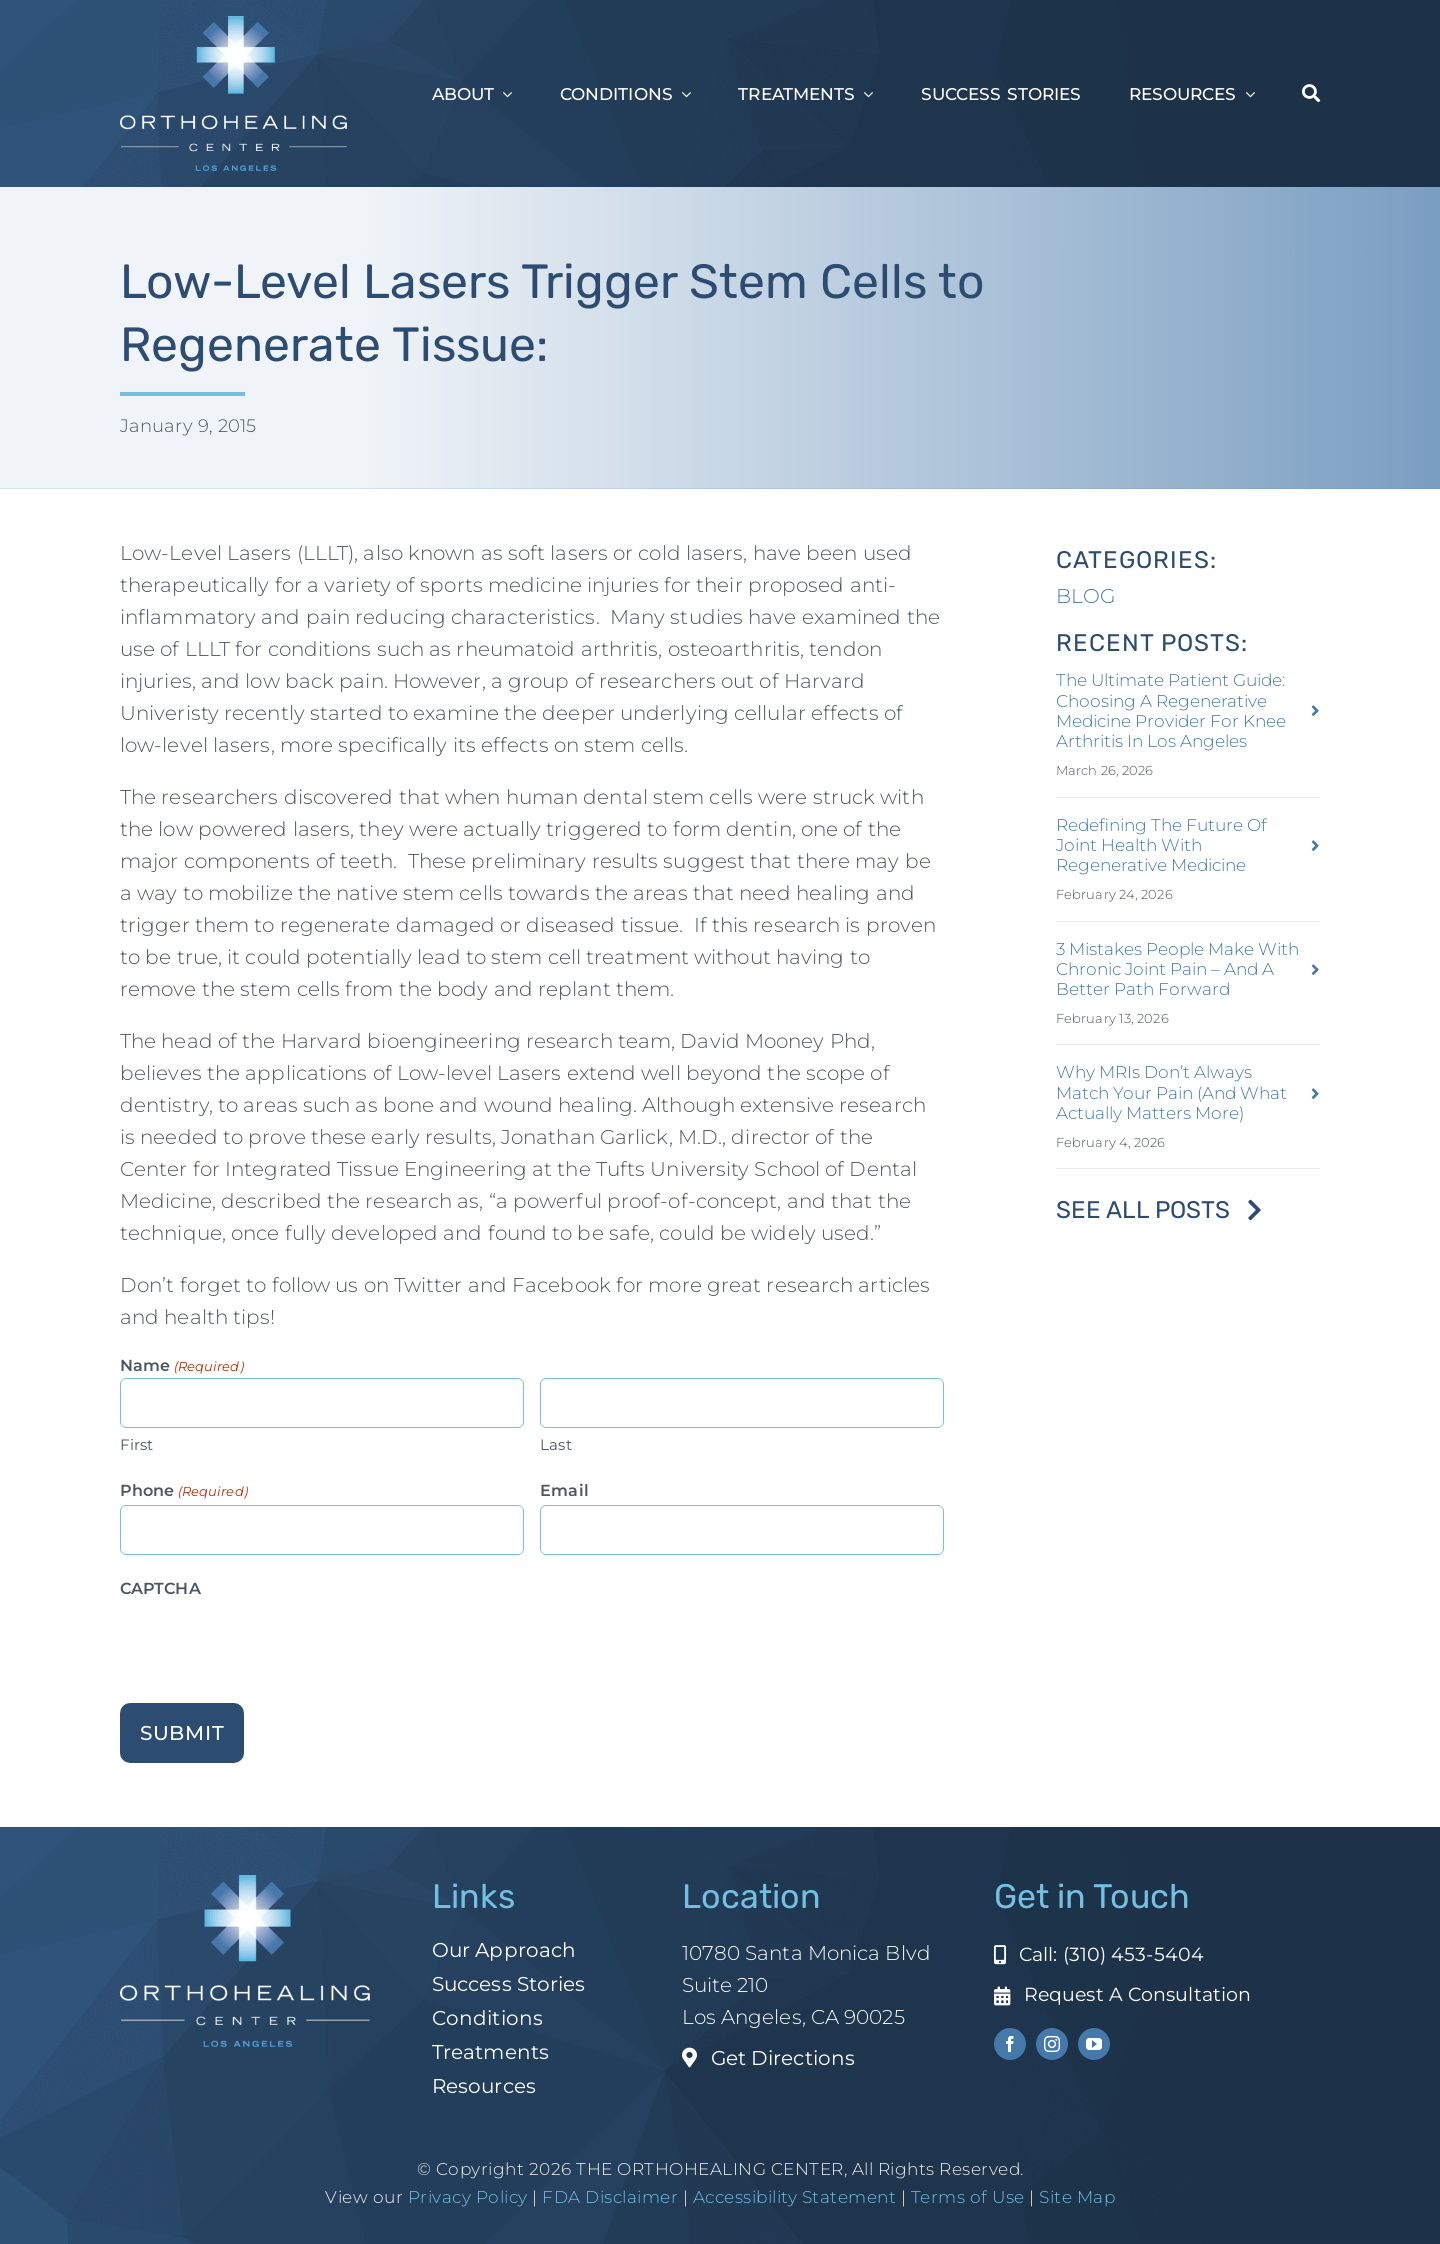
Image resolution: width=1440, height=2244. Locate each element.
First (137, 1444)
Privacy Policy (468, 2197)
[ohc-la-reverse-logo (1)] (233, 26)
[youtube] (1094, 2044)
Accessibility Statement (795, 2197)
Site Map (1077, 2197)
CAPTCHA (160, 1588)
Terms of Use (968, 2197)
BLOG (1085, 596)
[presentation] (272, 1642)
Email (564, 1490)
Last (555, 1444)
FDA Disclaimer (608, 2197)
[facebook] (1010, 2044)
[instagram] (1052, 2044)
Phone (184, 1491)
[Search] (1311, 94)
